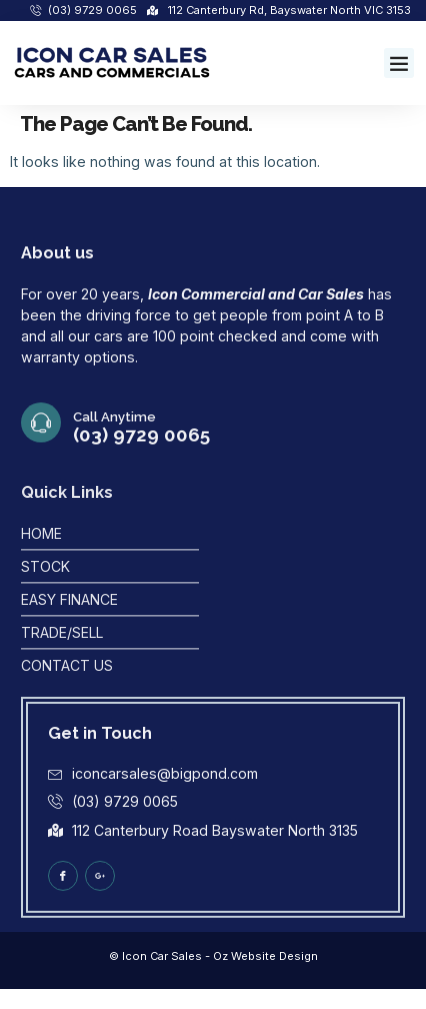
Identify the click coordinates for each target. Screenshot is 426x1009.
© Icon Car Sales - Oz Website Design (213, 956)
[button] (399, 63)
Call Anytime (114, 435)
